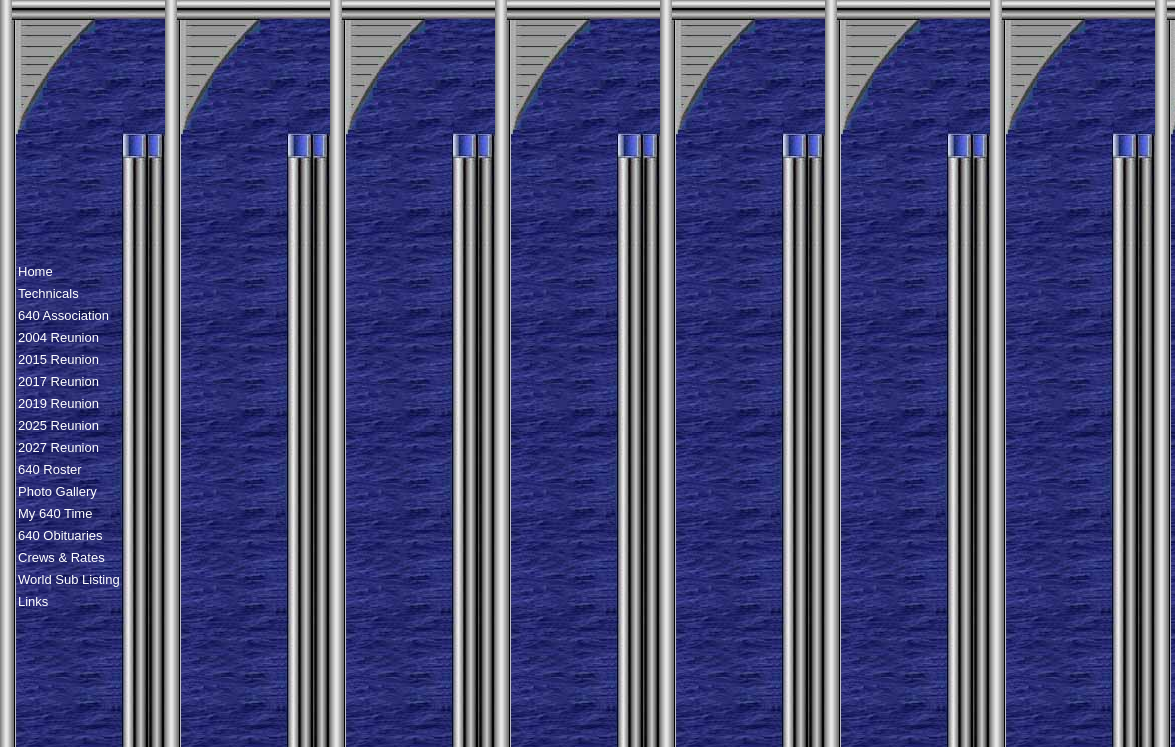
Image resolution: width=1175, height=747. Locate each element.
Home (35, 271)
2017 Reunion (58, 381)
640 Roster (50, 469)
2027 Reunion (58, 447)
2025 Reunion (58, 425)
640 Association (63, 315)
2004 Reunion (58, 337)
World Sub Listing (69, 579)
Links (33, 601)
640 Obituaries (60, 535)
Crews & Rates (61, 557)
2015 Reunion (58, 359)
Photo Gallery (57, 491)
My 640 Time (55, 513)
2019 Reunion (58, 403)
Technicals (48, 293)
